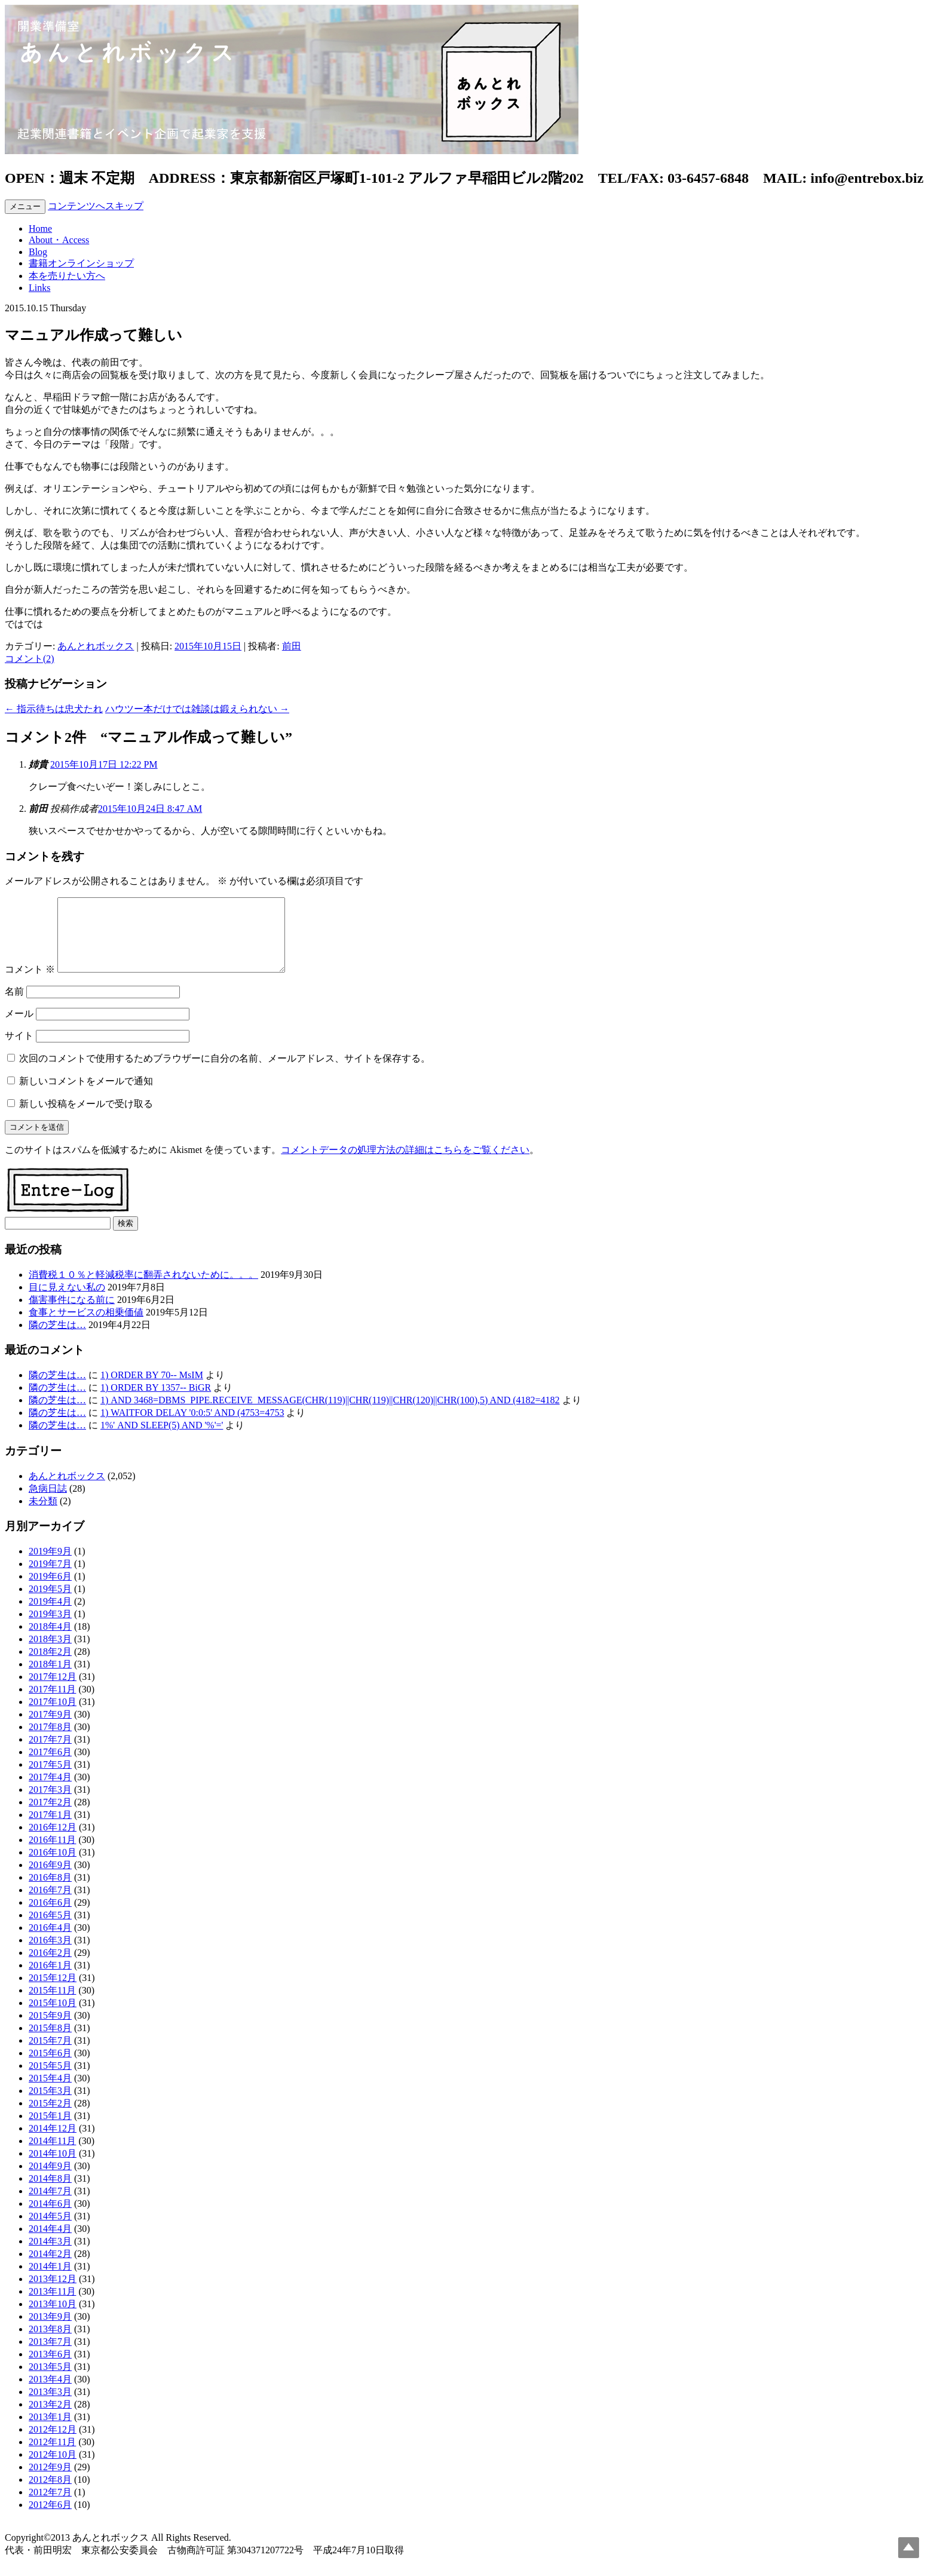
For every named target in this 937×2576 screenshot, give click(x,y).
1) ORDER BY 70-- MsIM (151, 1389)
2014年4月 (50, 2243)
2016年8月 (50, 1892)
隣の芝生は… (57, 1339)
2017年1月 (50, 1829)
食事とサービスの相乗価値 (86, 1326)
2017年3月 (50, 1804)
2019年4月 (50, 1616)
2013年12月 (52, 2293)
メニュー (25, 206)
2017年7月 (50, 1754)
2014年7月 (50, 2205)
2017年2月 (50, 1816)
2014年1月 (50, 2281)
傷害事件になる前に (72, 1314)
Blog (38, 252)
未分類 (43, 1515)
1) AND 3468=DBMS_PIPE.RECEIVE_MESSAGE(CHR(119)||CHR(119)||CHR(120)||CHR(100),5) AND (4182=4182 (330, 1414)
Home (40, 228)
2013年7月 (50, 2356)
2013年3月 (50, 2406)
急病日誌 (48, 1503)
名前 (14, 1006)
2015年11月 (52, 2005)
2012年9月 (50, 2481)
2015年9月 (50, 2030)
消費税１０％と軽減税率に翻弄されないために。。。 (143, 1289)
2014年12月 (52, 2143)
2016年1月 (50, 1979)
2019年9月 (50, 1565)
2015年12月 (52, 1992)
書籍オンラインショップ (81, 263)
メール (19, 1028)
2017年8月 (50, 1741)
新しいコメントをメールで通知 (86, 1095)
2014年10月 (52, 2168)
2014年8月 (50, 2193)
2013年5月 (50, 2381)
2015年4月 (50, 2092)
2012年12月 (52, 2444)
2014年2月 (50, 2268)
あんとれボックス (95, 646)
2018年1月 (50, 1678)
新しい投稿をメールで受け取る (86, 1118)
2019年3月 (50, 1628)
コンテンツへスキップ (95, 206)
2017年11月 (52, 1703)
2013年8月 (50, 2343)
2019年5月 (50, 1603)
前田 (291, 646)
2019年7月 (50, 1578)
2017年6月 (50, 1766)
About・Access (59, 240)
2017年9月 (50, 1729)
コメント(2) (29, 659)
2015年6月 (50, 2067)
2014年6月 (50, 2218)
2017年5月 (50, 1779)
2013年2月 (50, 2419)
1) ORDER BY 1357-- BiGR (155, 1402)
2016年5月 (50, 1929)
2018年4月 (50, 1641)
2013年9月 (50, 2331)
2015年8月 (50, 2042)
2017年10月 (52, 1716)
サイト (19, 1050)
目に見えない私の (67, 1301)
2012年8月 (50, 2494)
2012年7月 (50, 2506)
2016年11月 (52, 1854)
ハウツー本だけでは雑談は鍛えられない (197, 709)
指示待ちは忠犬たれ (54, 709)
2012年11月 (52, 2456)
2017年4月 (50, 1791)
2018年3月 (50, 1653)
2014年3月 (50, 2255)
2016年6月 (50, 1917)
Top (908, 2547)
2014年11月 (52, 2155)
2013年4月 (50, 2393)
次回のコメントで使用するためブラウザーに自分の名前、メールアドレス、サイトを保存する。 (224, 1073)
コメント (30, 984)
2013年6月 (50, 2368)
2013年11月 (52, 2306)
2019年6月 (50, 1591)
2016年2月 (50, 1967)
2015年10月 (52, 2017)
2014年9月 (50, 2180)
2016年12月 (52, 1841)
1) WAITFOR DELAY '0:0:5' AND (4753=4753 (192, 1427)
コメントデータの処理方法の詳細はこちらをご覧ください (405, 1164)
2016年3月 (50, 1954)
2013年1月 (50, 2431)
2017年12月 (52, 1691)
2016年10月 (52, 1867)
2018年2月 (50, 1666)
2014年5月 (50, 2230)
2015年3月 (50, 2105)
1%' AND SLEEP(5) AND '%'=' (161, 1439)
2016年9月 (50, 1879)
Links (39, 288)
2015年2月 (50, 2117)
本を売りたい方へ (67, 276)
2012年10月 (52, 2469)
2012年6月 (50, 2519)
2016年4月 (50, 1942)
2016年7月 (50, 1904)
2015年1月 (50, 2130)
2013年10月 (52, 2318)
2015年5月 (50, 2080)
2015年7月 (50, 2055)
